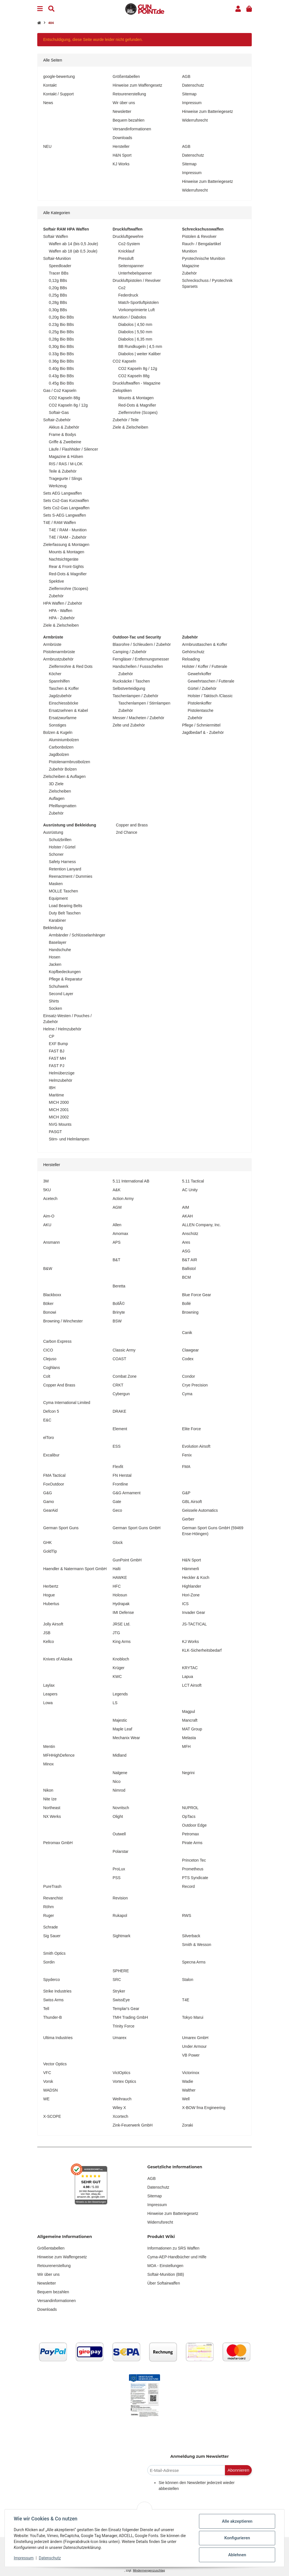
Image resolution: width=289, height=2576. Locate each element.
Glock (118, 1542)
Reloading (191, 659)
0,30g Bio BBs (61, 346)
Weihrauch (122, 2099)
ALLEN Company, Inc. (201, 1225)
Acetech (50, 1198)
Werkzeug (58, 486)
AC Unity (190, 1190)
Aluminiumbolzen (64, 740)
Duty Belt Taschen (65, 913)
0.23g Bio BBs (61, 324)
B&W (47, 1268)
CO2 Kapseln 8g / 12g (68, 405)
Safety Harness (62, 861)
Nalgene (120, 1772)
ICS (185, 1603)
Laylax (48, 1685)
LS (115, 1702)
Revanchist (53, 1898)
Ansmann (51, 1242)
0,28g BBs (58, 302)
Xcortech (120, 2116)
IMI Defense (123, 1612)
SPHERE (121, 1971)
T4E (185, 2000)
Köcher (55, 674)
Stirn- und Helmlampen (69, 1139)
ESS (117, 1446)
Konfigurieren (237, 2537)
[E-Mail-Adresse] (186, 2470)
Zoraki (187, 2125)
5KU (47, 1190)
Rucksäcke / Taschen (131, 681)
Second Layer (61, 993)
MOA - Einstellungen (165, 2265)
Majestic (120, 1720)
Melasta (189, 1737)
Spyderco (51, 1979)
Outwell (119, 1834)
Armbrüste (52, 644)
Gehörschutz (193, 652)
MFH (186, 1746)
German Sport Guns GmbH (137, 1528)
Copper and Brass (131, 825)
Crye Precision (195, 1385)
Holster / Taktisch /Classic (210, 696)
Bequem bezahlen (128, 120)
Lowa (47, 1702)
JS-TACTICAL (194, 1624)
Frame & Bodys (62, 434)
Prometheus (192, 1869)
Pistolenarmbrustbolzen (69, 762)
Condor (188, 1376)
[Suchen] (51, 9)
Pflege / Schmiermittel (201, 725)
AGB (186, 76)
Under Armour (194, 2046)
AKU (47, 1225)
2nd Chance (126, 832)
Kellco (48, 1641)
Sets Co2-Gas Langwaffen (66, 508)
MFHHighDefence (59, 1755)
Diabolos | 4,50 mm (135, 324)
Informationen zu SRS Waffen (173, 2248)
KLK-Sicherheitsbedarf (202, 1650)
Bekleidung (53, 927)
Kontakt (49, 85)
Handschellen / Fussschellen (138, 666)
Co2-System (129, 244)
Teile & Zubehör (62, 471)
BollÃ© (119, 1303)
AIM (185, 1207)
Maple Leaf (122, 1729)
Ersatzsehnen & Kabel (68, 710)
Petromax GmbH (58, 1842)
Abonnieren (238, 2470)
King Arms (122, 1641)
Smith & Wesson (196, 1944)
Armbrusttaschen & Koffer (204, 644)
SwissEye (121, 2000)
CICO (48, 1350)
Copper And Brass (59, 1385)
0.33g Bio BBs (61, 354)
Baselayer (57, 942)
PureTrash (52, 1886)
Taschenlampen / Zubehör (135, 696)
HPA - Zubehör (62, 618)
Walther (189, 2090)
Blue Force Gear (196, 1295)
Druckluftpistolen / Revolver (137, 280)
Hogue (49, 1595)
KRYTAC (190, 1668)
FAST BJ (56, 1051)
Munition (189, 251)
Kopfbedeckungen (65, 971)
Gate (117, 1501)
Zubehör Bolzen (63, 769)
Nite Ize (49, 1799)
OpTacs (188, 1816)
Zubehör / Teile (126, 420)
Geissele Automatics (200, 1510)
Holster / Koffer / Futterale (204, 666)
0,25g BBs (58, 295)
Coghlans (51, 1367)
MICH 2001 (59, 1109)
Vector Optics (55, 2064)
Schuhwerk (58, 986)
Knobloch (121, 1659)
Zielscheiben (60, 791)
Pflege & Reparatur (65, 979)
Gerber (188, 1519)
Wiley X (119, 2107)
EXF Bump (58, 1043)
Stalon (187, 1979)
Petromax (190, 1834)
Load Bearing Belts (65, 905)
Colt (46, 1376)
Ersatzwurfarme (62, 718)
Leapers (50, 1694)
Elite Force (191, 1429)
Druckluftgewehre (128, 236)
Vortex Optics (124, 2081)
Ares (186, 1242)
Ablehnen (237, 2554)
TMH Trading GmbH (130, 2017)
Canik (187, 1332)
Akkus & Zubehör (64, 427)
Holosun (120, 1595)
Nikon (48, 1790)
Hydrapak (121, 1603)
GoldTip (50, 1551)
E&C (47, 1420)
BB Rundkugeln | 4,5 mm (140, 346)
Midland (119, 1755)
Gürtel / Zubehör (202, 688)
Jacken (55, 964)
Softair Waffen (55, 236)
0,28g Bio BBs (61, 339)
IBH (52, 1087)
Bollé (186, 1303)
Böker (48, 1303)
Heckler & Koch (195, 1577)
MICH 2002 (59, 1117)
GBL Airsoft (192, 1501)
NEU (47, 146)
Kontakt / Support (58, 94)
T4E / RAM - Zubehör (67, 537)
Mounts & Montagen (66, 552)
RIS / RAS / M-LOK (66, 464)
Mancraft (189, 1720)
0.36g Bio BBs (61, 361)
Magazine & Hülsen (66, 456)
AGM (117, 1207)
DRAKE (119, 1411)
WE (46, 2099)
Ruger (48, 1915)
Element (120, 1429)
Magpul (188, 1711)
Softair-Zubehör (57, 420)
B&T (116, 1260)
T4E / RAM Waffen (59, 522)
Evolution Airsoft (196, 1446)
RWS (186, 1915)
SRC (117, 1979)
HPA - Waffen (60, 610)
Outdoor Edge (194, 1825)
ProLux (119, 1869)
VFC (47, 2072)
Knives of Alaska (57, 1659)
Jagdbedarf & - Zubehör (203, 732)
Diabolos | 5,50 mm (135, 332)
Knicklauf (126, 251)
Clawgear (190, 1350)
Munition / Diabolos (129, 317)
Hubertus (51, 1603)
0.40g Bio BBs (61, 368)
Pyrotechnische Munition (203, 258)
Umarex (119, 2037)
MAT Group (192, 1729)
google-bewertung (59, 76)
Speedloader (60, 266)
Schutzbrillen (60, 839)
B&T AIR (189, 1260)
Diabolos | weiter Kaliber (139, 354)
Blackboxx (52, 1295)
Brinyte (119, 1312)
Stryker (119, 1991)
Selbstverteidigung (129, 688)
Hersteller (121, 146)
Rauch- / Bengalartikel (201, 244)
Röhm (48, 1906)
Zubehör (56, 596)
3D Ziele (56, 784)
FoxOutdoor (53, 1484)
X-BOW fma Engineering (203, 2107)
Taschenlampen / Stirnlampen (144, 703)
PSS (117, 1877)
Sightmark (121, 1936)
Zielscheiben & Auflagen (64, 776)
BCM (186, 1277)
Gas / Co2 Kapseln (59, 390)
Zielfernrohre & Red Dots (71, 666)
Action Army (123, 1198)
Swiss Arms (53, 2000)
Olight (118, 1816)
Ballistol (189, 1268)
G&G (47, 1493)
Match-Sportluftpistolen (138, 302)
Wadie (187, 2081)
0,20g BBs (58, 288)
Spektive (56, 581)
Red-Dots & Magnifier (68, 574)
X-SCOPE (52, 2116)
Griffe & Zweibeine (65, 442)
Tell (46, 2008)
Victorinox (190, 2072)
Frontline (120, 1484)
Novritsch (121, 1807)
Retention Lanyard (65, 869)
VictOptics (121, 2072)
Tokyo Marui (192, 2017)
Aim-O (48, 1216)
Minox (48, 1764)
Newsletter (122, 111)
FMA (186, 1466)
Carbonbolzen (61, 747)
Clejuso (49, 1359)
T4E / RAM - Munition (68, 530)
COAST (119, 1359)
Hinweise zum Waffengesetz (137, 85)
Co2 (122, 288)
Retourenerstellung (129, 94)
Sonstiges (57, 725)
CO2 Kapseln (124, 361)
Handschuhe (60, 949)
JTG (116, 1633)
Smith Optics (54, 1953)
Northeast (51, 1807)
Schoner (56, 854)
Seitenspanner (131, 266)
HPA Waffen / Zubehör (62, 603)
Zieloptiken (122, 390)
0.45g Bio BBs (61, 383)
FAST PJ (56, 1065)
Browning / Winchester (63, 1321)
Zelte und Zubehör (129, 725)
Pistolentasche (200, 710)
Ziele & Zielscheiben (61, 625)
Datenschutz (193, 85)
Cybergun (121, 1394)
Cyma (187, 1394)
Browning (190, 1312)
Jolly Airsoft (53, 1624)
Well (186, 2099)
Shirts (54, 1001)
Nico (117, 1781)
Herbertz (50, 1586)
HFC (117, 1586)
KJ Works (121, 164)
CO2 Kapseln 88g (64, 398)
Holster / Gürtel (62, 847)
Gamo (48, 1501)
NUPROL (190, 1807)
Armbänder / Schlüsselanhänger (77, 935)
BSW (117, 1321)
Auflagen (56, 798)
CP (51, 1036)
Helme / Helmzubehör (62, 1029)
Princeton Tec (194, 1860)
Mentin (49, 1746)
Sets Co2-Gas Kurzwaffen (66, 500)
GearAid (50, 1510)
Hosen (54, 957)
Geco (117, 1510)
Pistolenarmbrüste (59, 652)
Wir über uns (124, 102)
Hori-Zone (191, 1595)
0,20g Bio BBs (61, 317)
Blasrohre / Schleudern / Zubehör (142, 644)
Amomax (120, 1233)
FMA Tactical (54, 1475)
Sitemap (189, 94)
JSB (47, 1633)
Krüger (118, 1668)
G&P (186, 1493)
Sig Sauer (51, 1936)
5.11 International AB (131, 1181)
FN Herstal (122, 1475)
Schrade (50, 1927)
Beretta (119, 1286)
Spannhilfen (59, 681)
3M (46, 1181)
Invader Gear (193, 1612)
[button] (238, 9)
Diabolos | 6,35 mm (135, 339)
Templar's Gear (126, 2008)
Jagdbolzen (59, 754)
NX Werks (52, 1816)
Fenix (187, 1455)
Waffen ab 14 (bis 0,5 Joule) (73, 244)
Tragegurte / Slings (65, 478)
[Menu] (40, 9)
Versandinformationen (132, 129)
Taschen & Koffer (64, 688)
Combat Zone (125, 1376)
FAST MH (57, 1058)
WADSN (50, 2090)
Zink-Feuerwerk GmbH (133, 2125)
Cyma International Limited (66, 1402)
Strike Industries (57, 1991)
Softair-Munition (57, 258)
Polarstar (120, 1851)
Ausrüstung (53, 832)
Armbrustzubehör (58, 659)
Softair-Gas (59, 412)
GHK (47, 1542)
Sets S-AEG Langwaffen (64, 515)
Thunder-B (52, 2017)
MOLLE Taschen (63, 891)
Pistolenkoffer (200, 703)
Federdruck (128, 295)
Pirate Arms (192, 1842)
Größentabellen (126, 76)
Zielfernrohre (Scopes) (68, 588)
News (48, 102)
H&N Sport (122, 155)
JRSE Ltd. (121, 1624)
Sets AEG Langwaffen (62, 493)
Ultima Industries (58, 2037)
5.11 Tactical (193, 1181)
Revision (120, 1898)
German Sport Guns (60, 1528)
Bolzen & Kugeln (58, 732)
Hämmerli (190, 1568)
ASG (186, 1251)
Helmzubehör (60, 1080)
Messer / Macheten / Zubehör (138, 718)
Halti (117, 1568)
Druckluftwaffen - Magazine (136, 383)
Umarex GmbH (195, 2037)
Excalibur (51, 1455)
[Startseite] (39, 22)
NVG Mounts (60, 1124)
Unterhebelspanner (135, 273)
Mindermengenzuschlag (149, 2570)
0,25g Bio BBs (61, 332)
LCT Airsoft (192, 1685)
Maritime (56, 1095)
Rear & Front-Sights (66, 566)
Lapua (187, 1676)
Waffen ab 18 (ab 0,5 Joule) (73, 251)
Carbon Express (57, 1341)
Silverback (191, 1936)
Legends (120, 1694)
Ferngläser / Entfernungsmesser (141, 659)
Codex (187, 1359)
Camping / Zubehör (129, 652)
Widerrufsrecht (195, 120)
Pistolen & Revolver (199, 236)
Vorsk (48, 2081)
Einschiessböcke (63, 703)
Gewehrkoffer (199, 674)
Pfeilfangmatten (62, 806)
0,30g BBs (58, 310)
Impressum (192, 102)
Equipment (58, 898)
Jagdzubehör (60, 696)
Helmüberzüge (62, 1073)
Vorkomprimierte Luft (136, 310)
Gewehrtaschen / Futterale (211, 681)
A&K (117, 1190)
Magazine (190, 266)
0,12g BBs (58, 280)
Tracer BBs (59, 273)
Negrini (188, 1772)
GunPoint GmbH (127, 1560)
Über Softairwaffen (163, 2283)
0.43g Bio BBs (61, 376)
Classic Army (124, 1350)
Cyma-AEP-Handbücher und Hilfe (176, 2257)
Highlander (191, 1586)
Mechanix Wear (126, 1737)
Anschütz (190, 1233)
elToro (48, 1437)
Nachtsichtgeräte (63, 559)
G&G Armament (127, 1493)
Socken (55, 1008)
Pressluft (125, 258)
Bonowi (49, 1312)
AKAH (187, 1216)
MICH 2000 (59, 1102)
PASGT (55, 1131)
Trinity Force (123, 2026)
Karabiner (57, 920)
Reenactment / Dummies (70, 876)
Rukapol (120, 1915)
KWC (117, 1676)
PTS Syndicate (195, 1877)
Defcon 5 (51, 1411)
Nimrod (119, 1790)
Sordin (48, 1962)
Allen (117, 1225)
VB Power (191, 2055)
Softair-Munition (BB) (165, 2274)
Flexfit (118, 1466)
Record (188, 1886)
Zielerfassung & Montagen (66, 544)
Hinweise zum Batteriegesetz (207, 111)
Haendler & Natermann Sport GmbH (75, 1568)
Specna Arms (193, 1962)
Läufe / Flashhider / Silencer (73, 449)
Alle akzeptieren (237, 2521)
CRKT (118, 1385)
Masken (56, 883)
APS (117, 1242)
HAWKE (120, 1577)
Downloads (122, 137)
